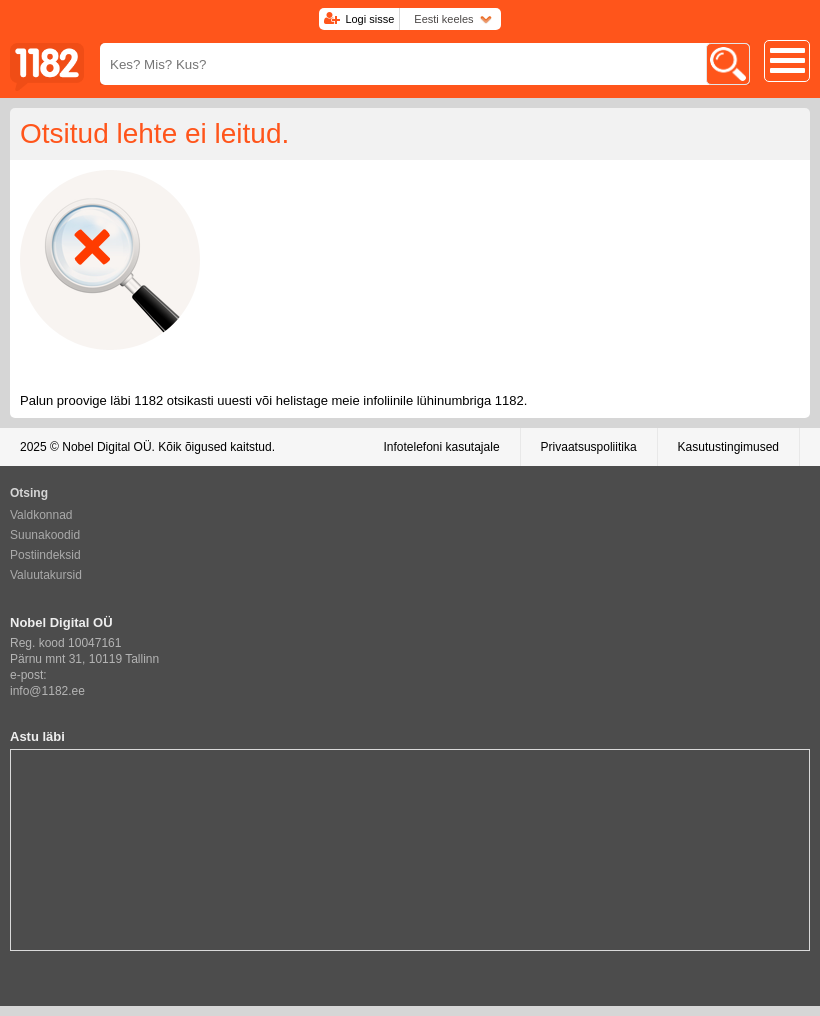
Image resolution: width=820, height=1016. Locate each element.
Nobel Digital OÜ (106, 447)
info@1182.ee (47, 691)
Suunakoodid (45, 535)
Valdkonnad (41, 515)
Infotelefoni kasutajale (441, 447)
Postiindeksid (45, 555)
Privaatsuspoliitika (589, 447)
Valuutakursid (46, 575)
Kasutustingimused (728, 447)
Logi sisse (369, 19)
